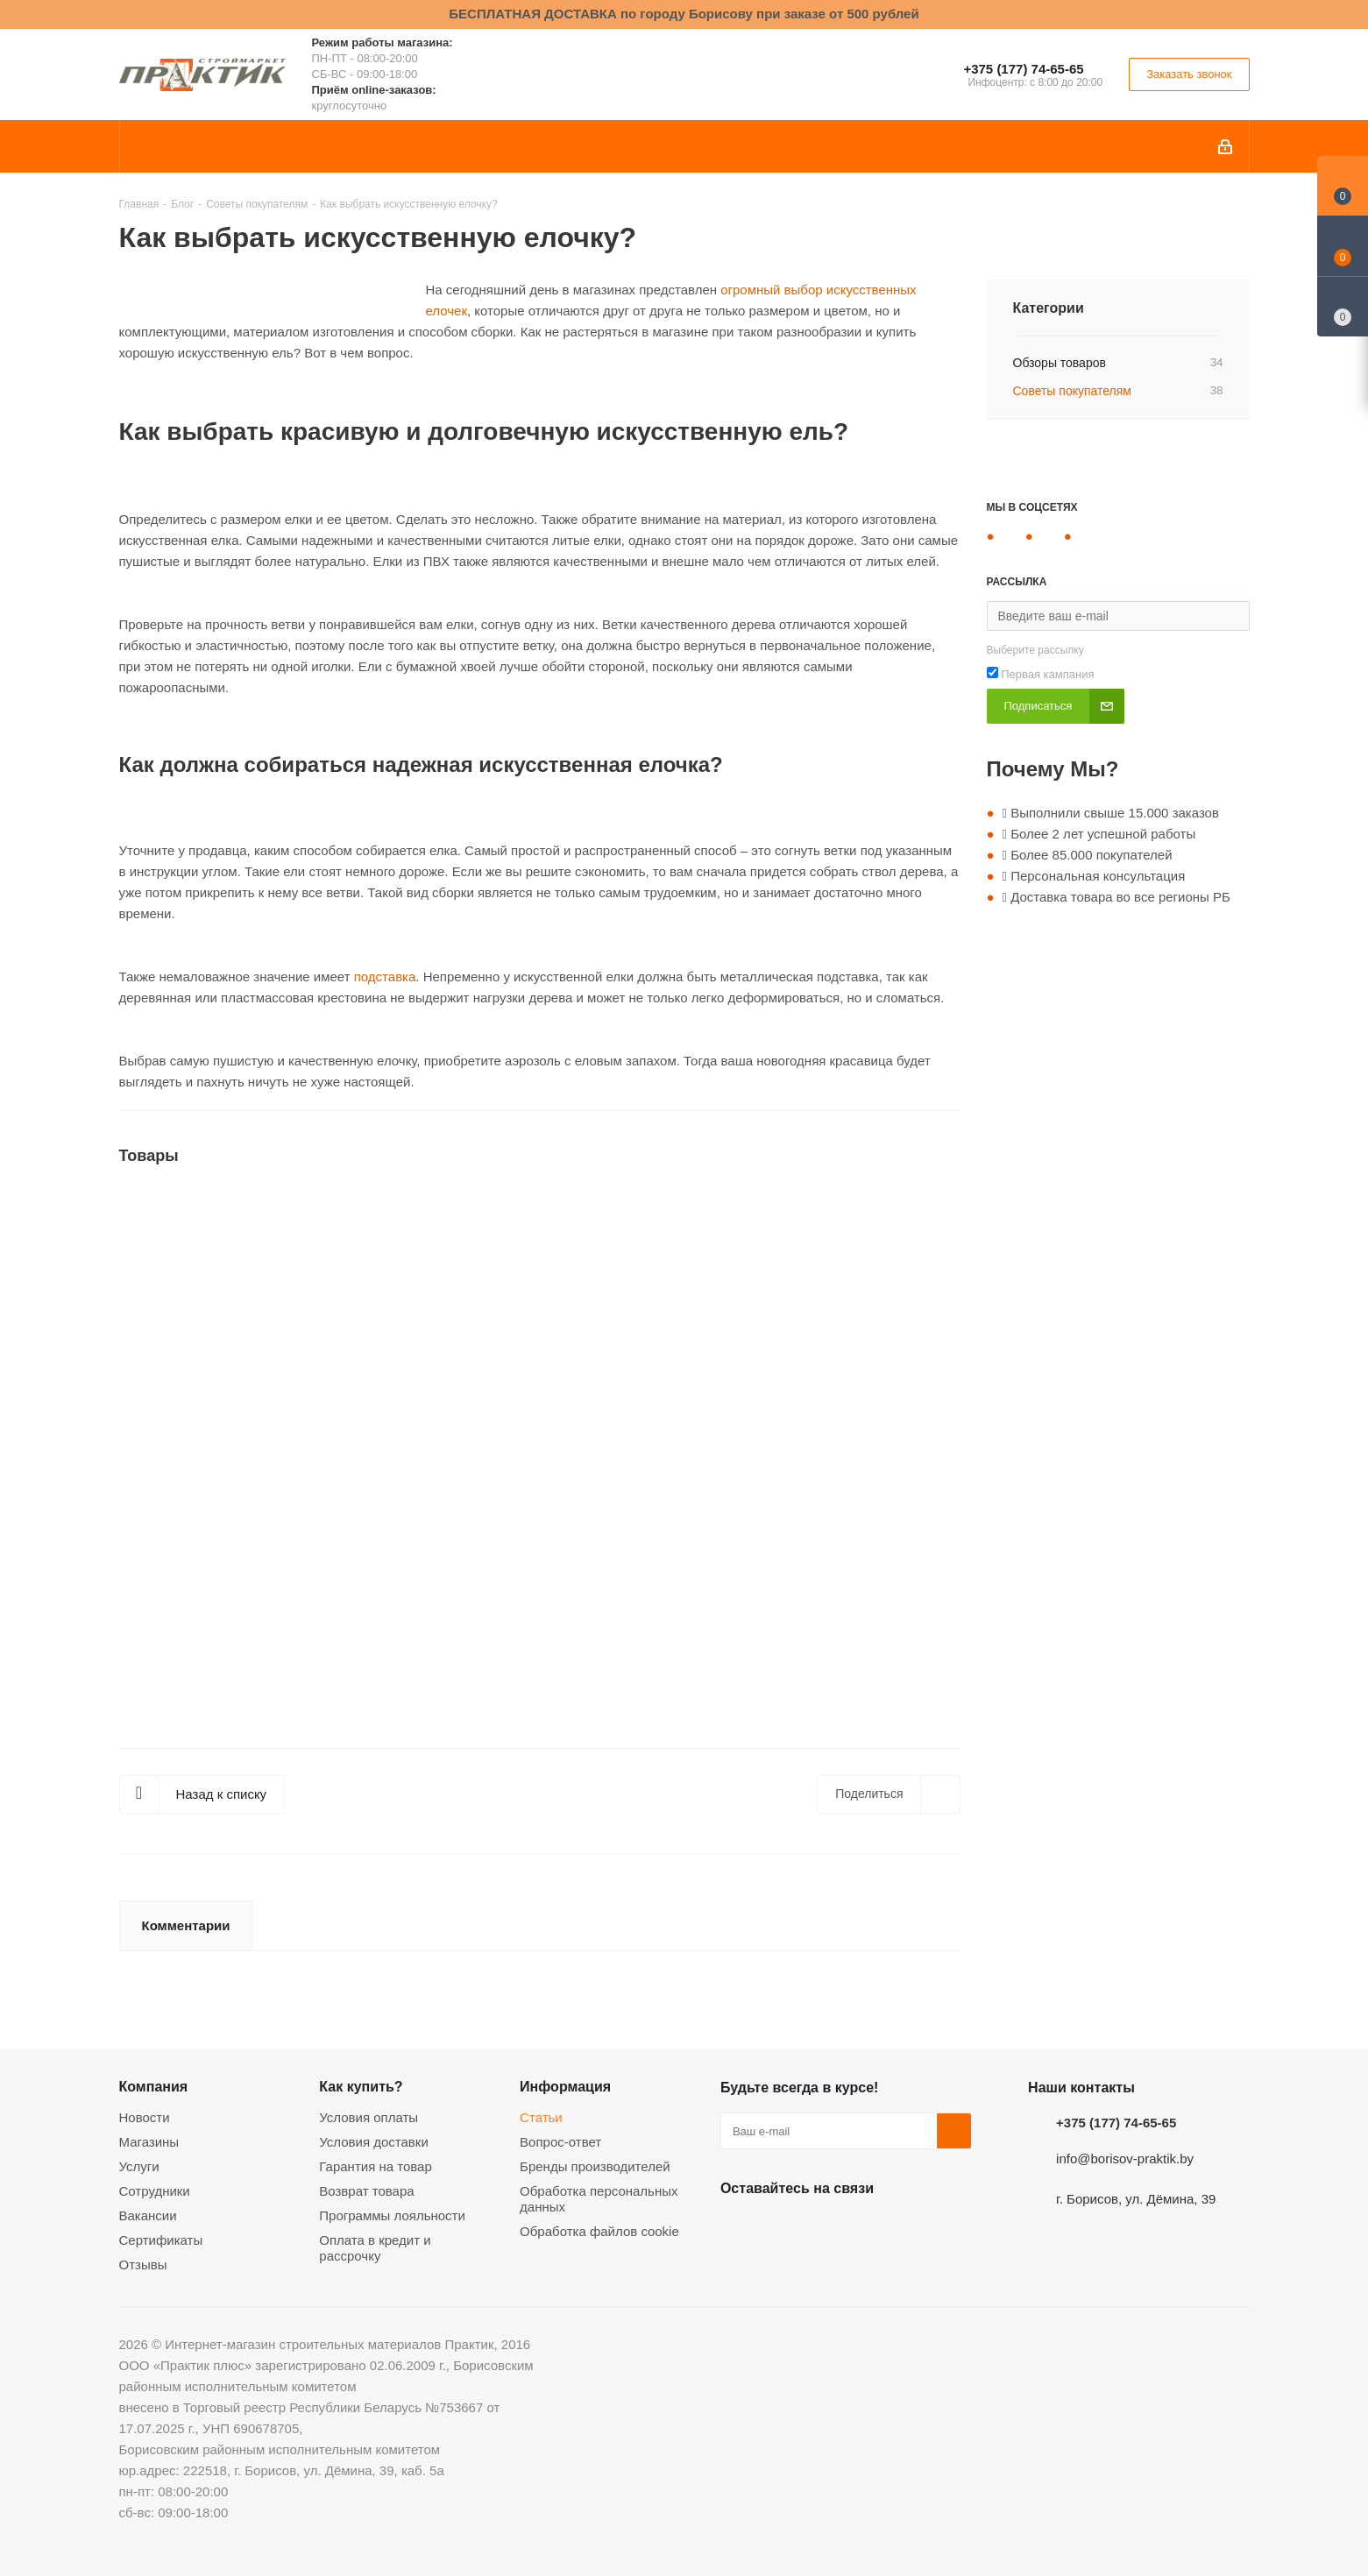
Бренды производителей (595, 2166)
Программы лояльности (392, 2215)
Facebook (781, 2229)
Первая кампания (1047, 674)
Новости (144, 2117)
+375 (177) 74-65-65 (1023, 68)
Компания (153, 2086)
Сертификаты (161, 2240)
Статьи (541, 2117)
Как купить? (360, 2086)
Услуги (139, 2166)
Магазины (149, 2141)
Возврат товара (366, 2190)
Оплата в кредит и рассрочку (374, 2248)
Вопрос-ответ (560, 2141)
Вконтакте (737, 2229)
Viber (913, 2229)
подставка (385, 976)
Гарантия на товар (375, 2166)
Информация (565, 2086)
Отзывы (143, 2264)
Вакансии (148, 2215)
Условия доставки (373, 2141)
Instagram (825, 2229)
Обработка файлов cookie (599, 2231)
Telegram (869, 2229)
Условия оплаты (368, 2117)
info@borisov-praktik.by (1125, 2158)
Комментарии (186, 1925)
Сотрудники (154, 2190)
